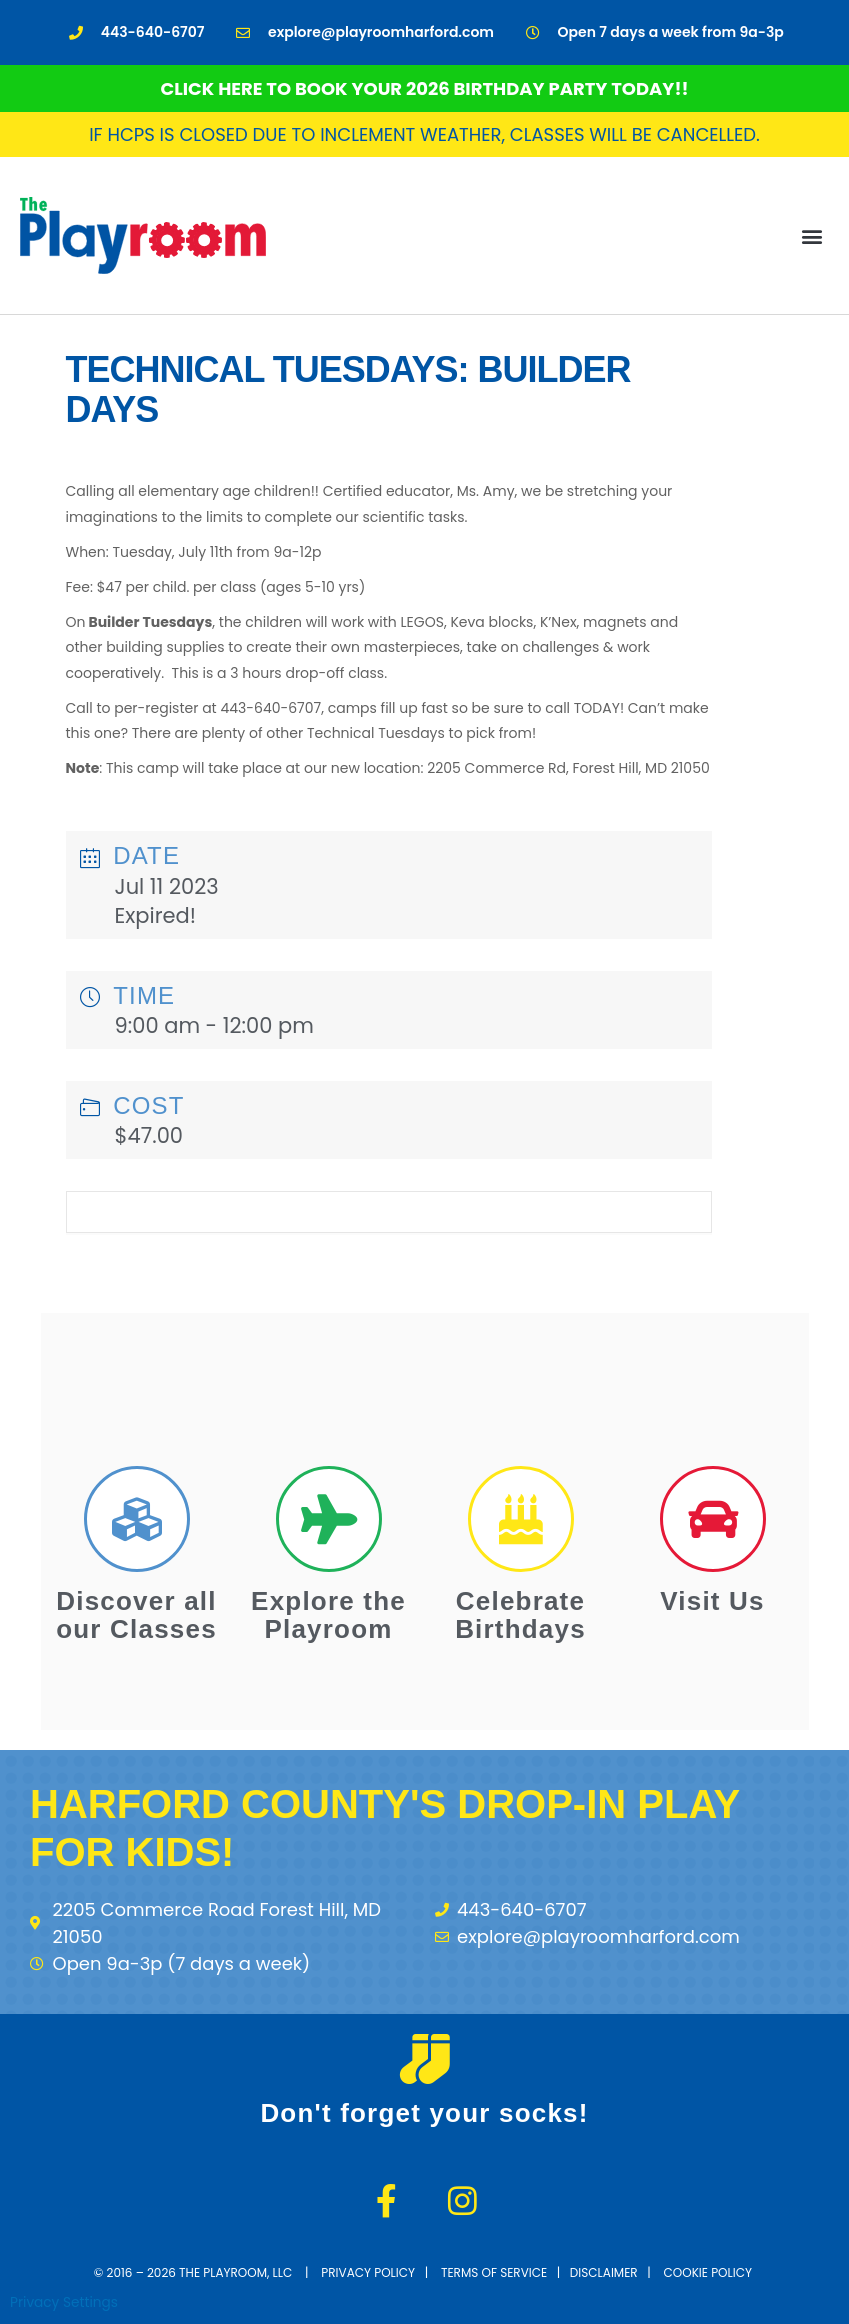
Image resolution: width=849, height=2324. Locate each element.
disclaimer (604, 2272)
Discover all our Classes (136, 1615)
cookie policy (710, 2272)
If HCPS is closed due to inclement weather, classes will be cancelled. (424, 134)
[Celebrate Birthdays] (521, 1519)
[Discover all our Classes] (137, 1519)
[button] (812, 235)
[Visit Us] (713, 1519)
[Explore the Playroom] (329, 1519)
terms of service (494, 2272)
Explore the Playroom (328, 1615)
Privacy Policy (368, 2272)
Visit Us (712, 1601)
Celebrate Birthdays (520, 1615)
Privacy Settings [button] (64, 2302)
